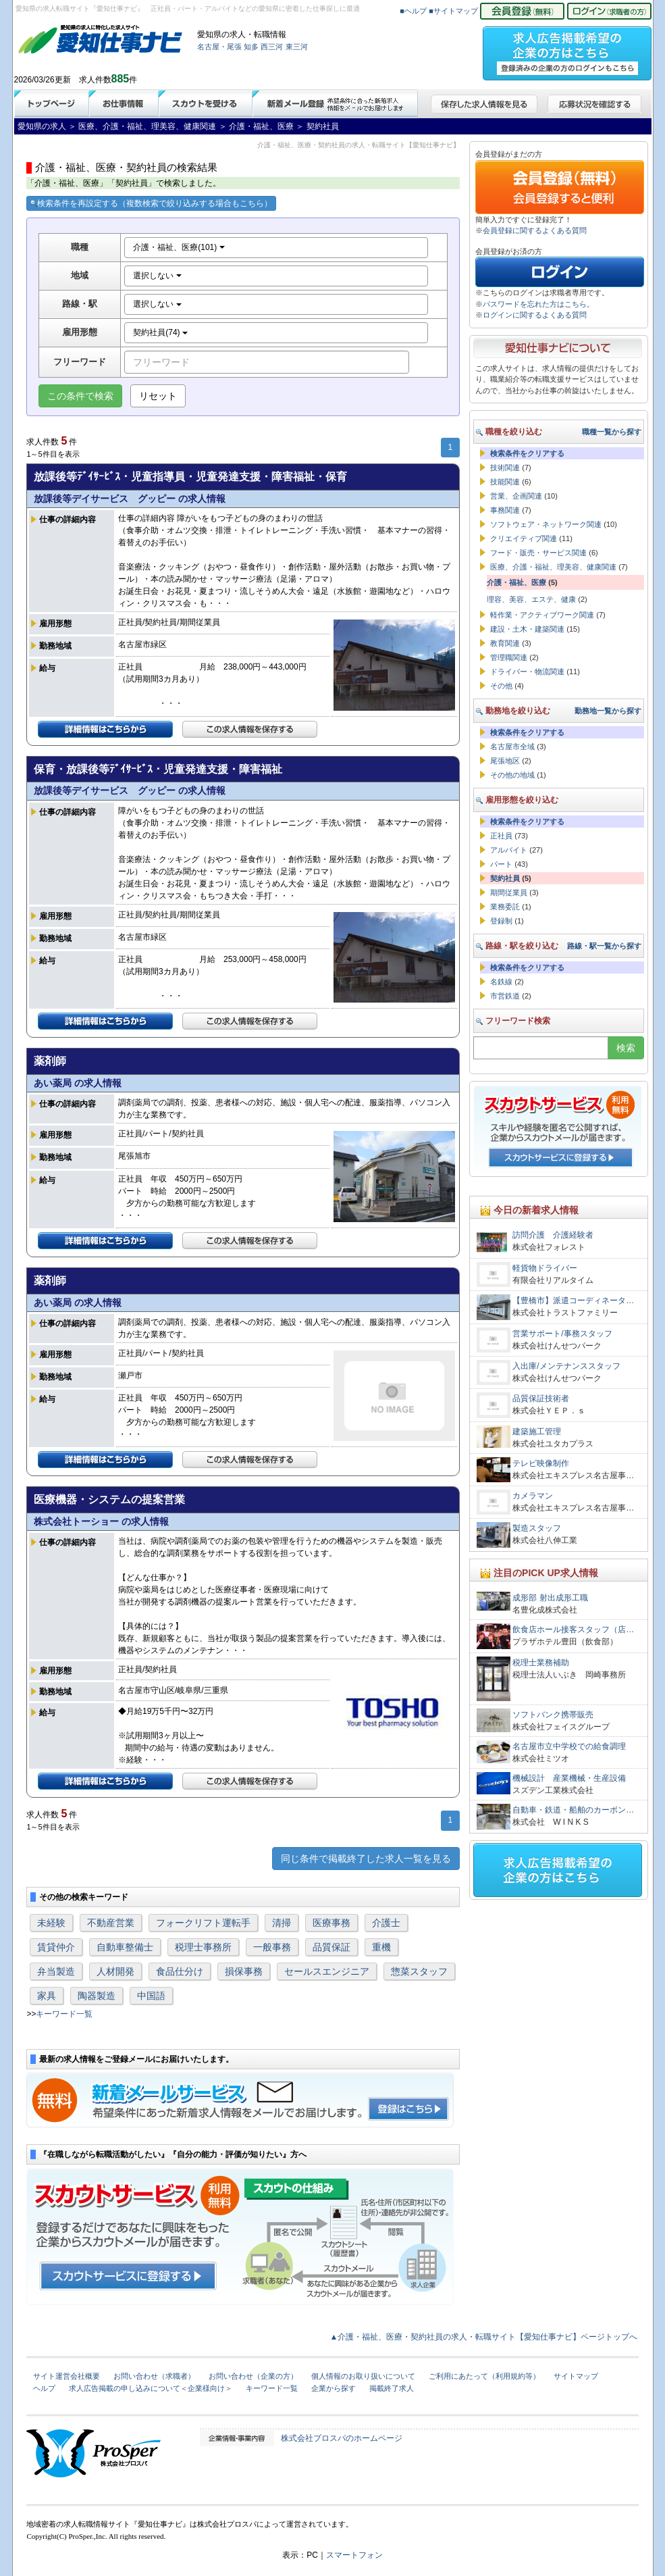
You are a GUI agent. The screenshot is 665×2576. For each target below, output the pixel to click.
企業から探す (333, 2388)
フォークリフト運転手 (203, 1922)
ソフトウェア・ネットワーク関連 (546, 524)
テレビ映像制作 (540, 1463)
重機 (381, 1947)
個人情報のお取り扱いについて (363, 2376)
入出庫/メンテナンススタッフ (566, 1366)
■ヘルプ (413, 11)
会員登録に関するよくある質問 (535, 230)
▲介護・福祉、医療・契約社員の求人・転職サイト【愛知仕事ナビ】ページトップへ (484, 2337)
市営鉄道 (505, 996)
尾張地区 (505, 761)
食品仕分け (179, 1971)
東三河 (297, 47)
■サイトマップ (453, 11)
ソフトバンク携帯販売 (552, 1714)
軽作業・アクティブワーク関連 (542, 615)
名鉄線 (501, 982)
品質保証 (331, 1947)
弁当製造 (56, 1971)
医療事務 (331, 1922)
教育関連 (505, 643)
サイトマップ (576, 2376)
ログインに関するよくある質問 (535, 315)
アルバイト (508, 850)
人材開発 (115, 1971)
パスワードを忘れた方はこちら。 (538, 304)
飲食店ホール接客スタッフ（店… (573, 1629)
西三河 (272, 47)
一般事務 (272, 1947)
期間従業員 (508, 892)
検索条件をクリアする (527, 453)
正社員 (501, 836)
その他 (501, 686)
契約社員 (505, 878)
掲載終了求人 (391, 2388)
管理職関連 (508, 657)
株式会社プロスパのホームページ (341, 2438)
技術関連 (505, 467)
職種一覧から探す (611, 432)
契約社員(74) (160, 332)
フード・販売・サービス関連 (538, 553)
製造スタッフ (536, 1528)
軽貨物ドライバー (548, 1268)
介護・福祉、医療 (516, 582)
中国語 (151, 1995)
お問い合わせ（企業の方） (253, 2376)
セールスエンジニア (326, 1971)
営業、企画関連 (516, 496)
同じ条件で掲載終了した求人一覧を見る (366, 1858)
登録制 (501, 921)
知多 (251, 47)
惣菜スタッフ (419, 1971)
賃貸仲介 (56, 1947)
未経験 (51, 1922)
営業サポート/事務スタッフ (562, 1333)
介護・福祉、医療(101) (178, 247)
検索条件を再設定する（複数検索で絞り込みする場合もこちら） (151, 203)
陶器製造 (96, 1995)
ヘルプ (44, 2388)
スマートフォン (354, 2555)
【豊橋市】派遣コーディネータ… (573, 1300)
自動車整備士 (125, 1947)
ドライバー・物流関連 (527, 671)
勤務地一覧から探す (608, 711)
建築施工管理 (536, 1431)
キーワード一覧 (64, 2014)
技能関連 (505, 482)
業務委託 (505, 907)
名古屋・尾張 (219, 47)
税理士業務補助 (540, 1662)
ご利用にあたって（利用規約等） (484, 2376)
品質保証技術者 (540, 1398)
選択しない (157, 275)
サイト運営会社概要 (66, 2376)
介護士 (386, 1922)
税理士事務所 (203, 1947)
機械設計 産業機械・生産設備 (569, 1778)
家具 (46, 1995)
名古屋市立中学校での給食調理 (569, 1746)
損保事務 (244, 1971)
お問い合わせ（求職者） (154, 2376)
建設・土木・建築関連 (527, 629)
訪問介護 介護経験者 (552, 1235)
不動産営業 (110, 1922)
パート (501, 864)
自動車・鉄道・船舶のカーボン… (573, 1810)
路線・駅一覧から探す (604, 946)
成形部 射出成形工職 (549, 1597)
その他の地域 (512, 775)
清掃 (281, 1922)
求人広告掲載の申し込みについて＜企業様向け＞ (150, 2388)
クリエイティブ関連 (523, 538)
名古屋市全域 (512, 746)
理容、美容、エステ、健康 (531, 599)
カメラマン (532, 1495)
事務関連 (505, 510)
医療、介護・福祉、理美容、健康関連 (553, 567)
